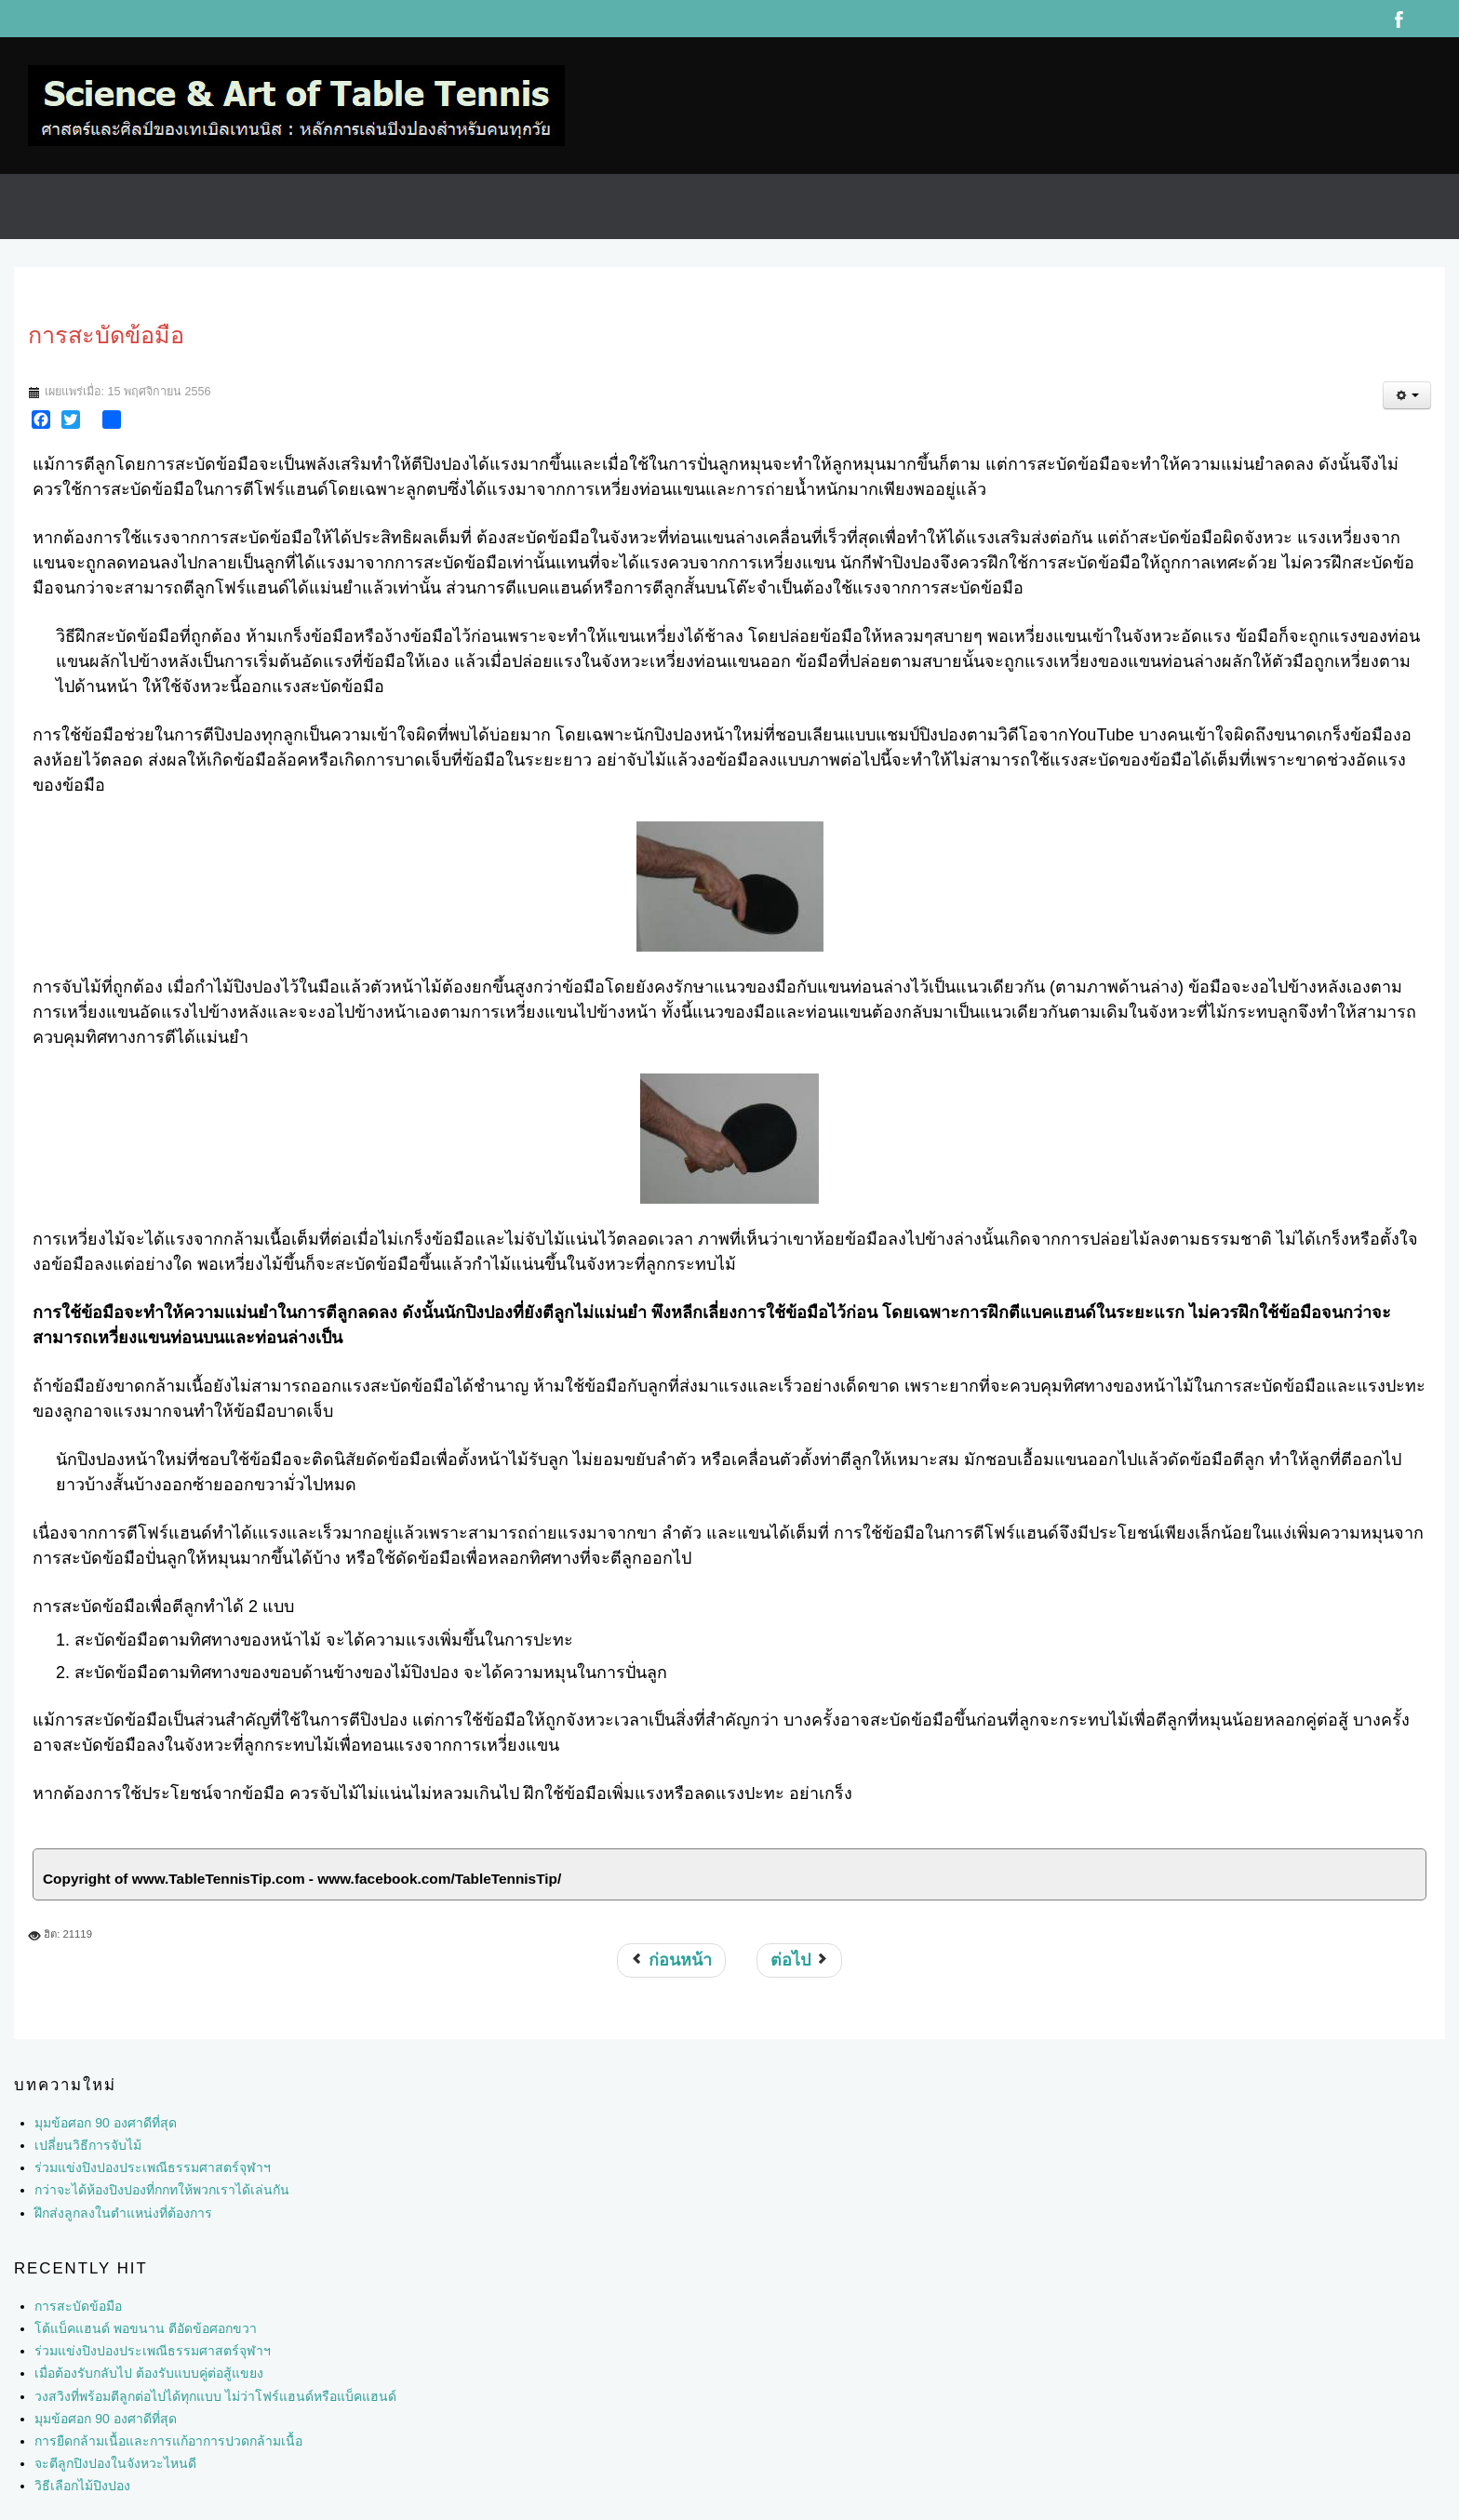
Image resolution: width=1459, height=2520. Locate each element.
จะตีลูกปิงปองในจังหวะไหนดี (115, 2463)
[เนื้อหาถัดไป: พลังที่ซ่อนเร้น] (799, 1960)
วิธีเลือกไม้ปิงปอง (82, 2485)
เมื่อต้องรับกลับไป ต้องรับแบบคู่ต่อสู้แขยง (148, 2373)
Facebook (1398, 18)
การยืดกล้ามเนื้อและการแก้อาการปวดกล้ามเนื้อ (168, 2440)
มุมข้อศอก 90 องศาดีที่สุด (105, 2418)
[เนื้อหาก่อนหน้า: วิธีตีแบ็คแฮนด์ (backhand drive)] (671, 1960)
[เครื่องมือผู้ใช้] (1407, 395)
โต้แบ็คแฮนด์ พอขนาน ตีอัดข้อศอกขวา (145, 2328)
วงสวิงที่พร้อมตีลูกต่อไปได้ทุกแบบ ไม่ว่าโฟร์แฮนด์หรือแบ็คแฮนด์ (215, 2396)
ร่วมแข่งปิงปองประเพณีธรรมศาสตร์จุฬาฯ (152, 2350)
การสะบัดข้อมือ (78, 2306)
